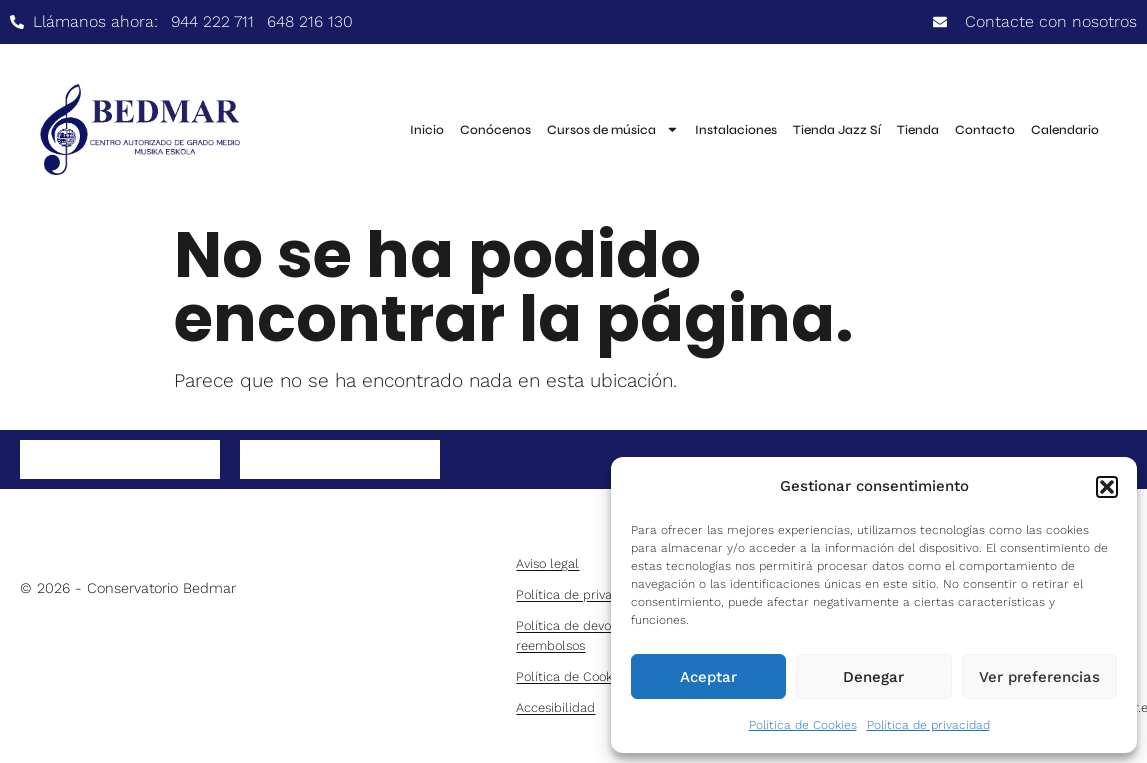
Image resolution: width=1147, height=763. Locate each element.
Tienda (918, 130)
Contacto (985, 130)
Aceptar (708, 677)
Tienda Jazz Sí (837, 130)
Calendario (1065, 130)
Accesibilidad (555, 707)
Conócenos (495, 130)
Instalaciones (736, 130)
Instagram (327, 461)
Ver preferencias (1039, 677)
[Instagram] (254, 460)
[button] (1107, 487)
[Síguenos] (34, 460)
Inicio (427, 130)
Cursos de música (613, 129)
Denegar (873, 677)
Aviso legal (547, 563)
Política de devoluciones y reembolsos (593, 635)
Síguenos (103, 461)
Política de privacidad (928, 725)
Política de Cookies (803, 725)
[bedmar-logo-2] (120, 543)
